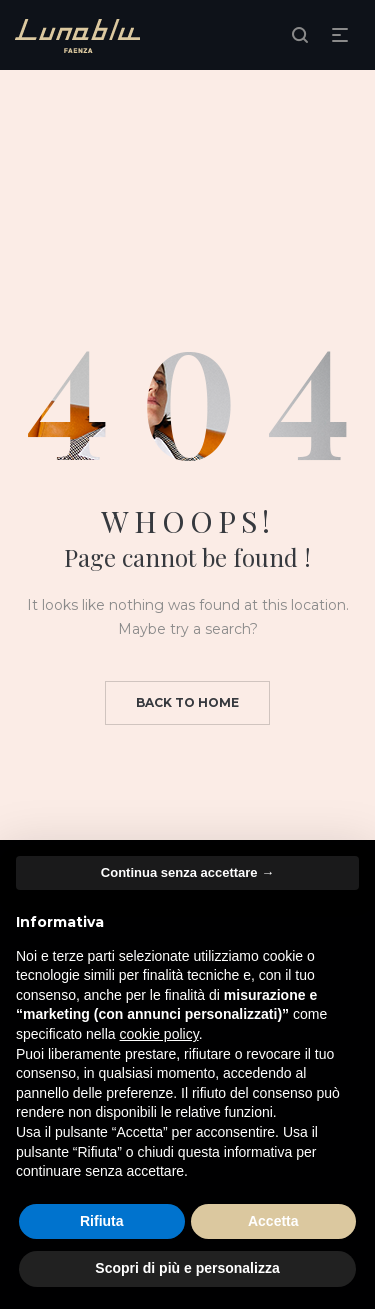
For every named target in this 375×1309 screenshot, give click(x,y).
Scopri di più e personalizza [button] (187, 1268)
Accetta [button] (273, 1221)
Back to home (187, 702)
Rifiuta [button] (102, 1221)
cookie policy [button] (159, 1034)
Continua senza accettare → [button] (187, 872)
